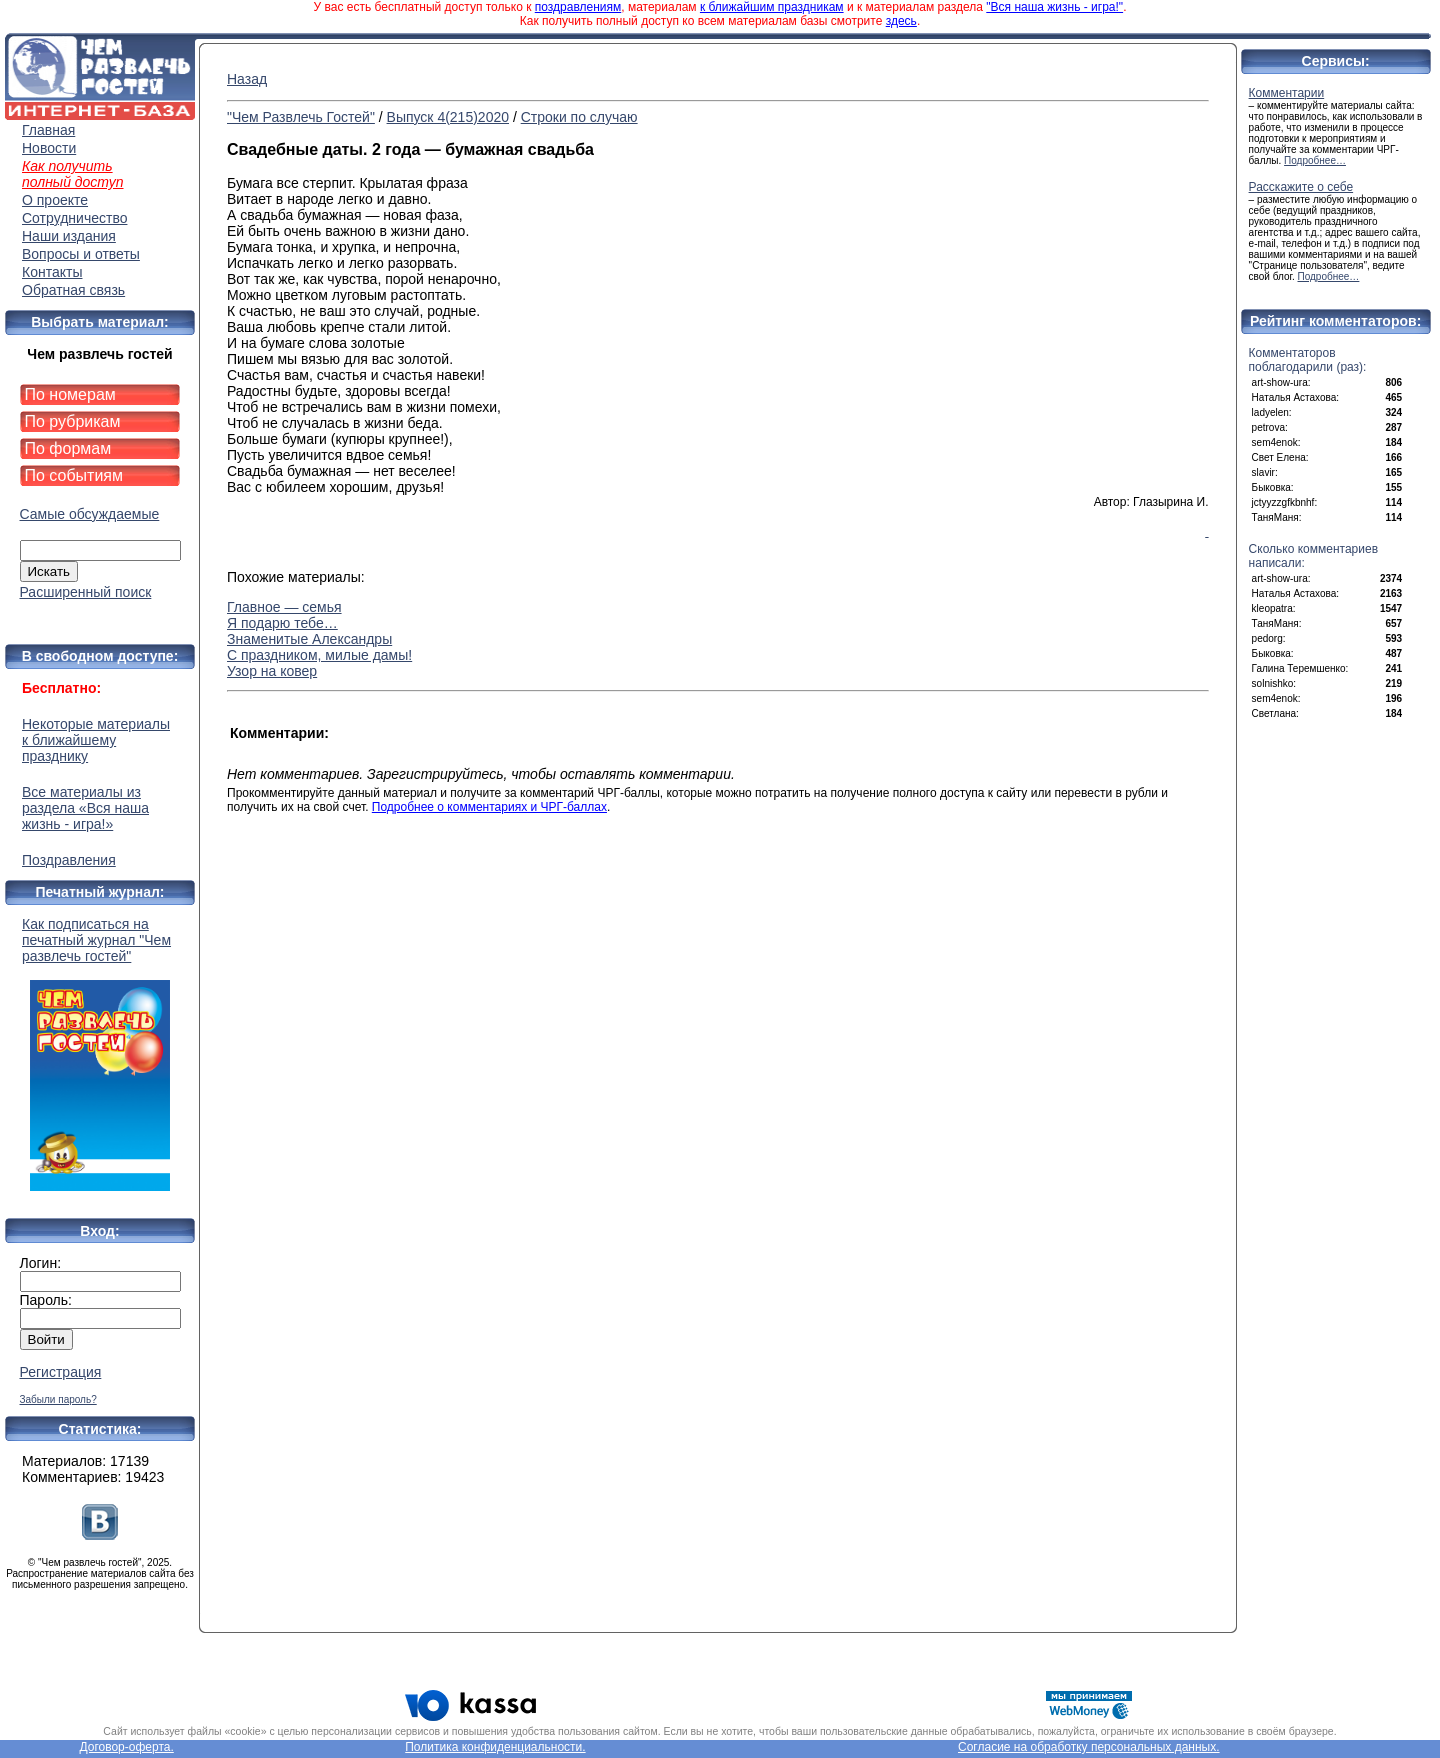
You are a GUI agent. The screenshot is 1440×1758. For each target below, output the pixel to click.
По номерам (70, 394)
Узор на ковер (272, 671)
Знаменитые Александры (309, 639)
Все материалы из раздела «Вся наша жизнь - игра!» (85, 808)
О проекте (55, 200)
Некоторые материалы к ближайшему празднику (96, 740)
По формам (68, 448)
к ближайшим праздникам (772, 7)
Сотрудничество (74, 218)
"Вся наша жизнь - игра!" (1054, 7)
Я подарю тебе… (282, 623)
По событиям (74, 475)
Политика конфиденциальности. (495, 1747)
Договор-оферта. (126, 1747)
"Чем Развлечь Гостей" (301, 117)
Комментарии (1287, 93)
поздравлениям (578, 7)
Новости (49, 148)
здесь (901, 21)
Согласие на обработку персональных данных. (1089, 1747)
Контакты (52, 272)
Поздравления (69, 860)
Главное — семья (284, 607)
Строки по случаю (579, 117)
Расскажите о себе (1301, 187)
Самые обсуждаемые (90, 514)
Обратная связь (73, 290)
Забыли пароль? (58, 1399)
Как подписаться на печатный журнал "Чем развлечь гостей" (100, 1053)
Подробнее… (1315, 160)
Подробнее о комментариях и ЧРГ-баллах (489, 807)
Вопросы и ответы (81, 254)
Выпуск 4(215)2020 (448, 117)
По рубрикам (73, 421)
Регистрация (61, 1372)
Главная (48, 130)
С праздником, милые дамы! (319, 655)
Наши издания (69, 236)
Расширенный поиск (86, 592)
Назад (247, 79)
